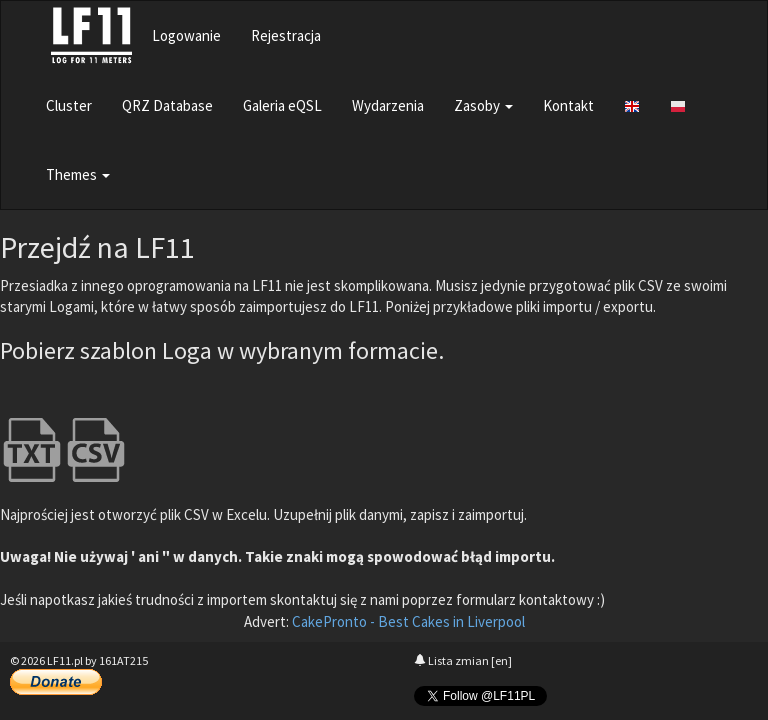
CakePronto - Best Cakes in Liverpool (408, 621)
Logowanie (186, 35)
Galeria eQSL (282, 105)
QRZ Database (167, 105)
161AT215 (123, 660)
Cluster (69, 105)
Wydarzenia (388, 105)
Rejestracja (286, 35)
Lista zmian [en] (463, 660)
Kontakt (568, 105)
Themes (78, 174)
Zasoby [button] (483, 105)
